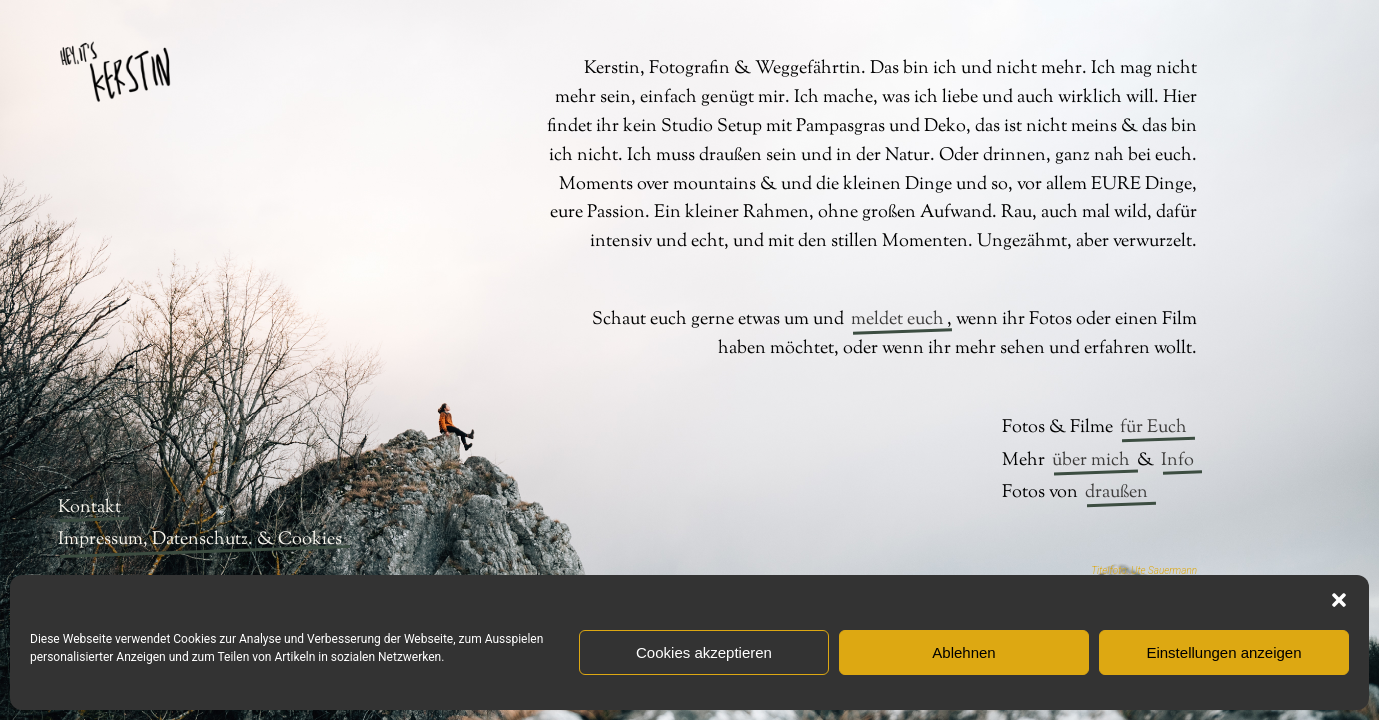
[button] (1339, 600)
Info (1177, 461)
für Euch (1153, 428)
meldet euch (897, 320)
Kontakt (89, 508)
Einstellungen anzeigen (1223, 652)
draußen (1116, 493)
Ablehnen (963, 652)
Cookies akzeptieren (704, 652)
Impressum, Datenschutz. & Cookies (200, 540)
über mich (1091, 461)
